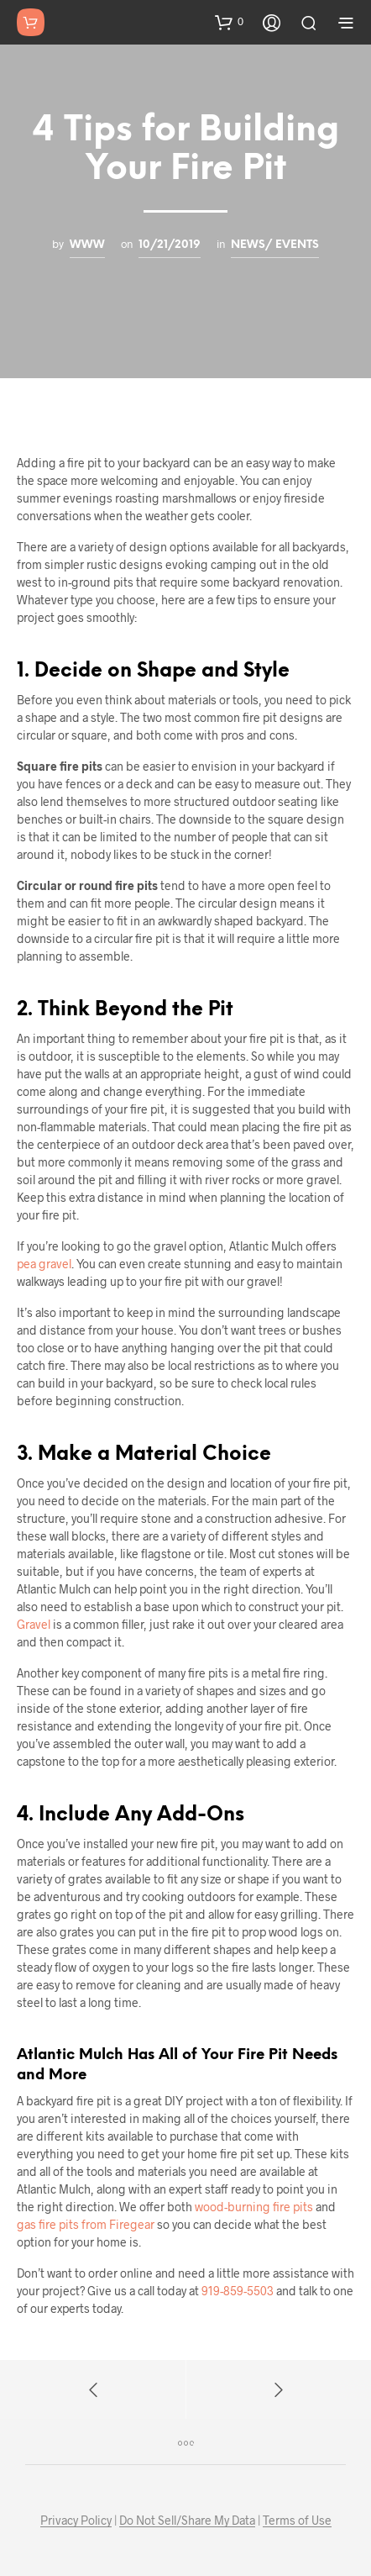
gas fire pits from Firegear (85, 2224)
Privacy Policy (76, 2520)
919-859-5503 (237, 2291)
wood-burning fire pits (254, 2206)
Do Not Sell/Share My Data (187, 2520)
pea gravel (44, 1263)
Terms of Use (297, 2520)
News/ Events (275, 244)
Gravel (33, 1624)
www (87, 244)
